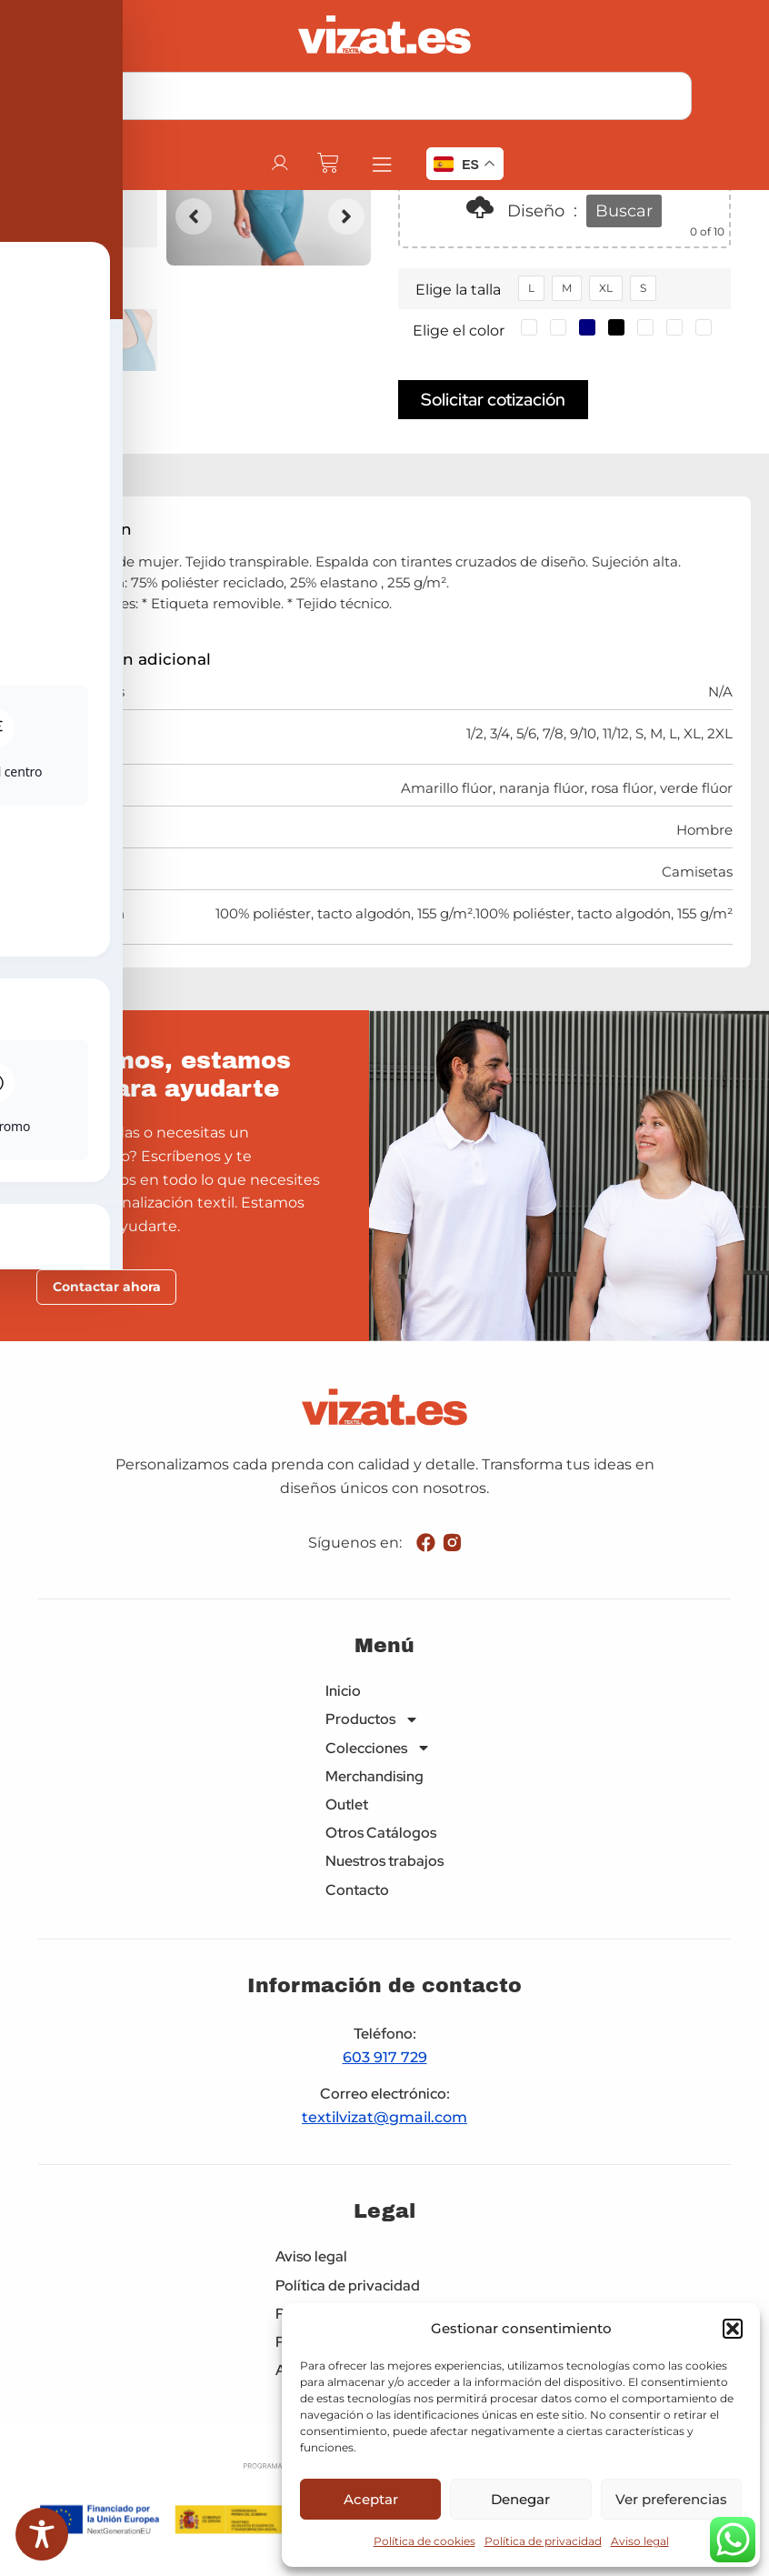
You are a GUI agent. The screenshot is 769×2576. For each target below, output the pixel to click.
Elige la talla (458, 289)
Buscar (624, 211)
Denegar (520, 2499)
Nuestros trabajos (384, 1862)
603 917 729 (385, 2058)
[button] (733, 2329)
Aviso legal (640, 2541)
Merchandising (374, 1777)
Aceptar (371, 2499)
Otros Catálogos (380, 1834)
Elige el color (458, 330)
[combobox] (385, 96)
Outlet (346, 1806)
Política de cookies (424, 2541)
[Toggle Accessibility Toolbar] (42, 2534)
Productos (372, 1721)
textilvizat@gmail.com (384, 2119)
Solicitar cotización (493, 399)
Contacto (357, 1890)
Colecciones (378, 1749)
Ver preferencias (671, 2499)
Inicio (343, 1692)
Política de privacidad (543, 2541)
